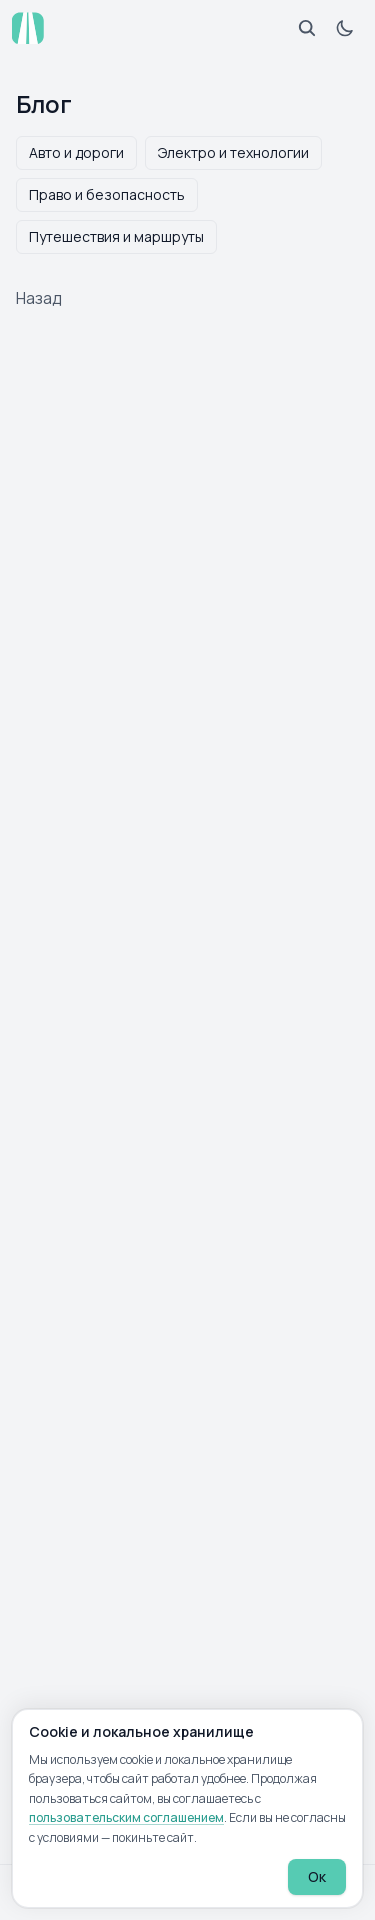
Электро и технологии (233, 152)
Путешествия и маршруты (116, 236)
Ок (317, 1876)
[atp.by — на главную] (28, 28)
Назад (39, 298)
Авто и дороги (76, 152)
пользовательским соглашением (126, 1817)
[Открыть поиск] (307, 28)
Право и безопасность (107, 194)
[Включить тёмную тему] (345, 28)
